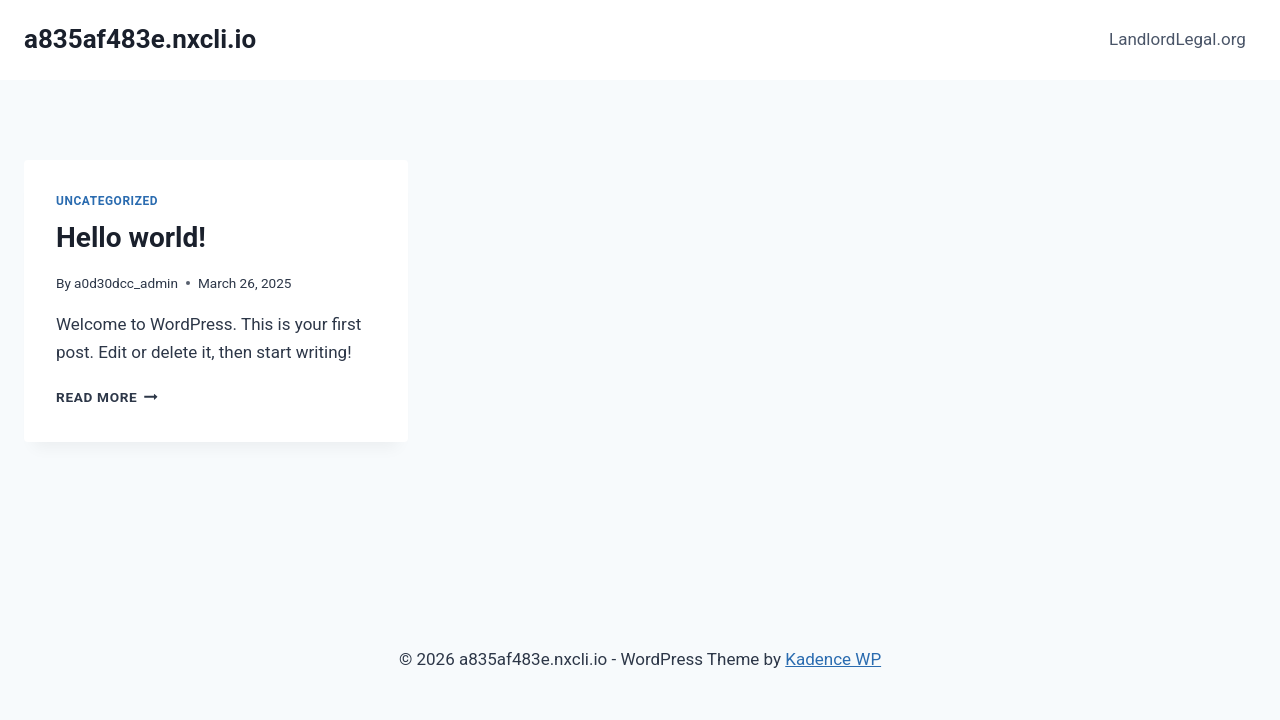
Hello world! (131, 237)
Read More (107, 397)
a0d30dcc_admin (126, 283)
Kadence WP (833, 659)
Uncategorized (107, 201)
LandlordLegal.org (1177, 39)
